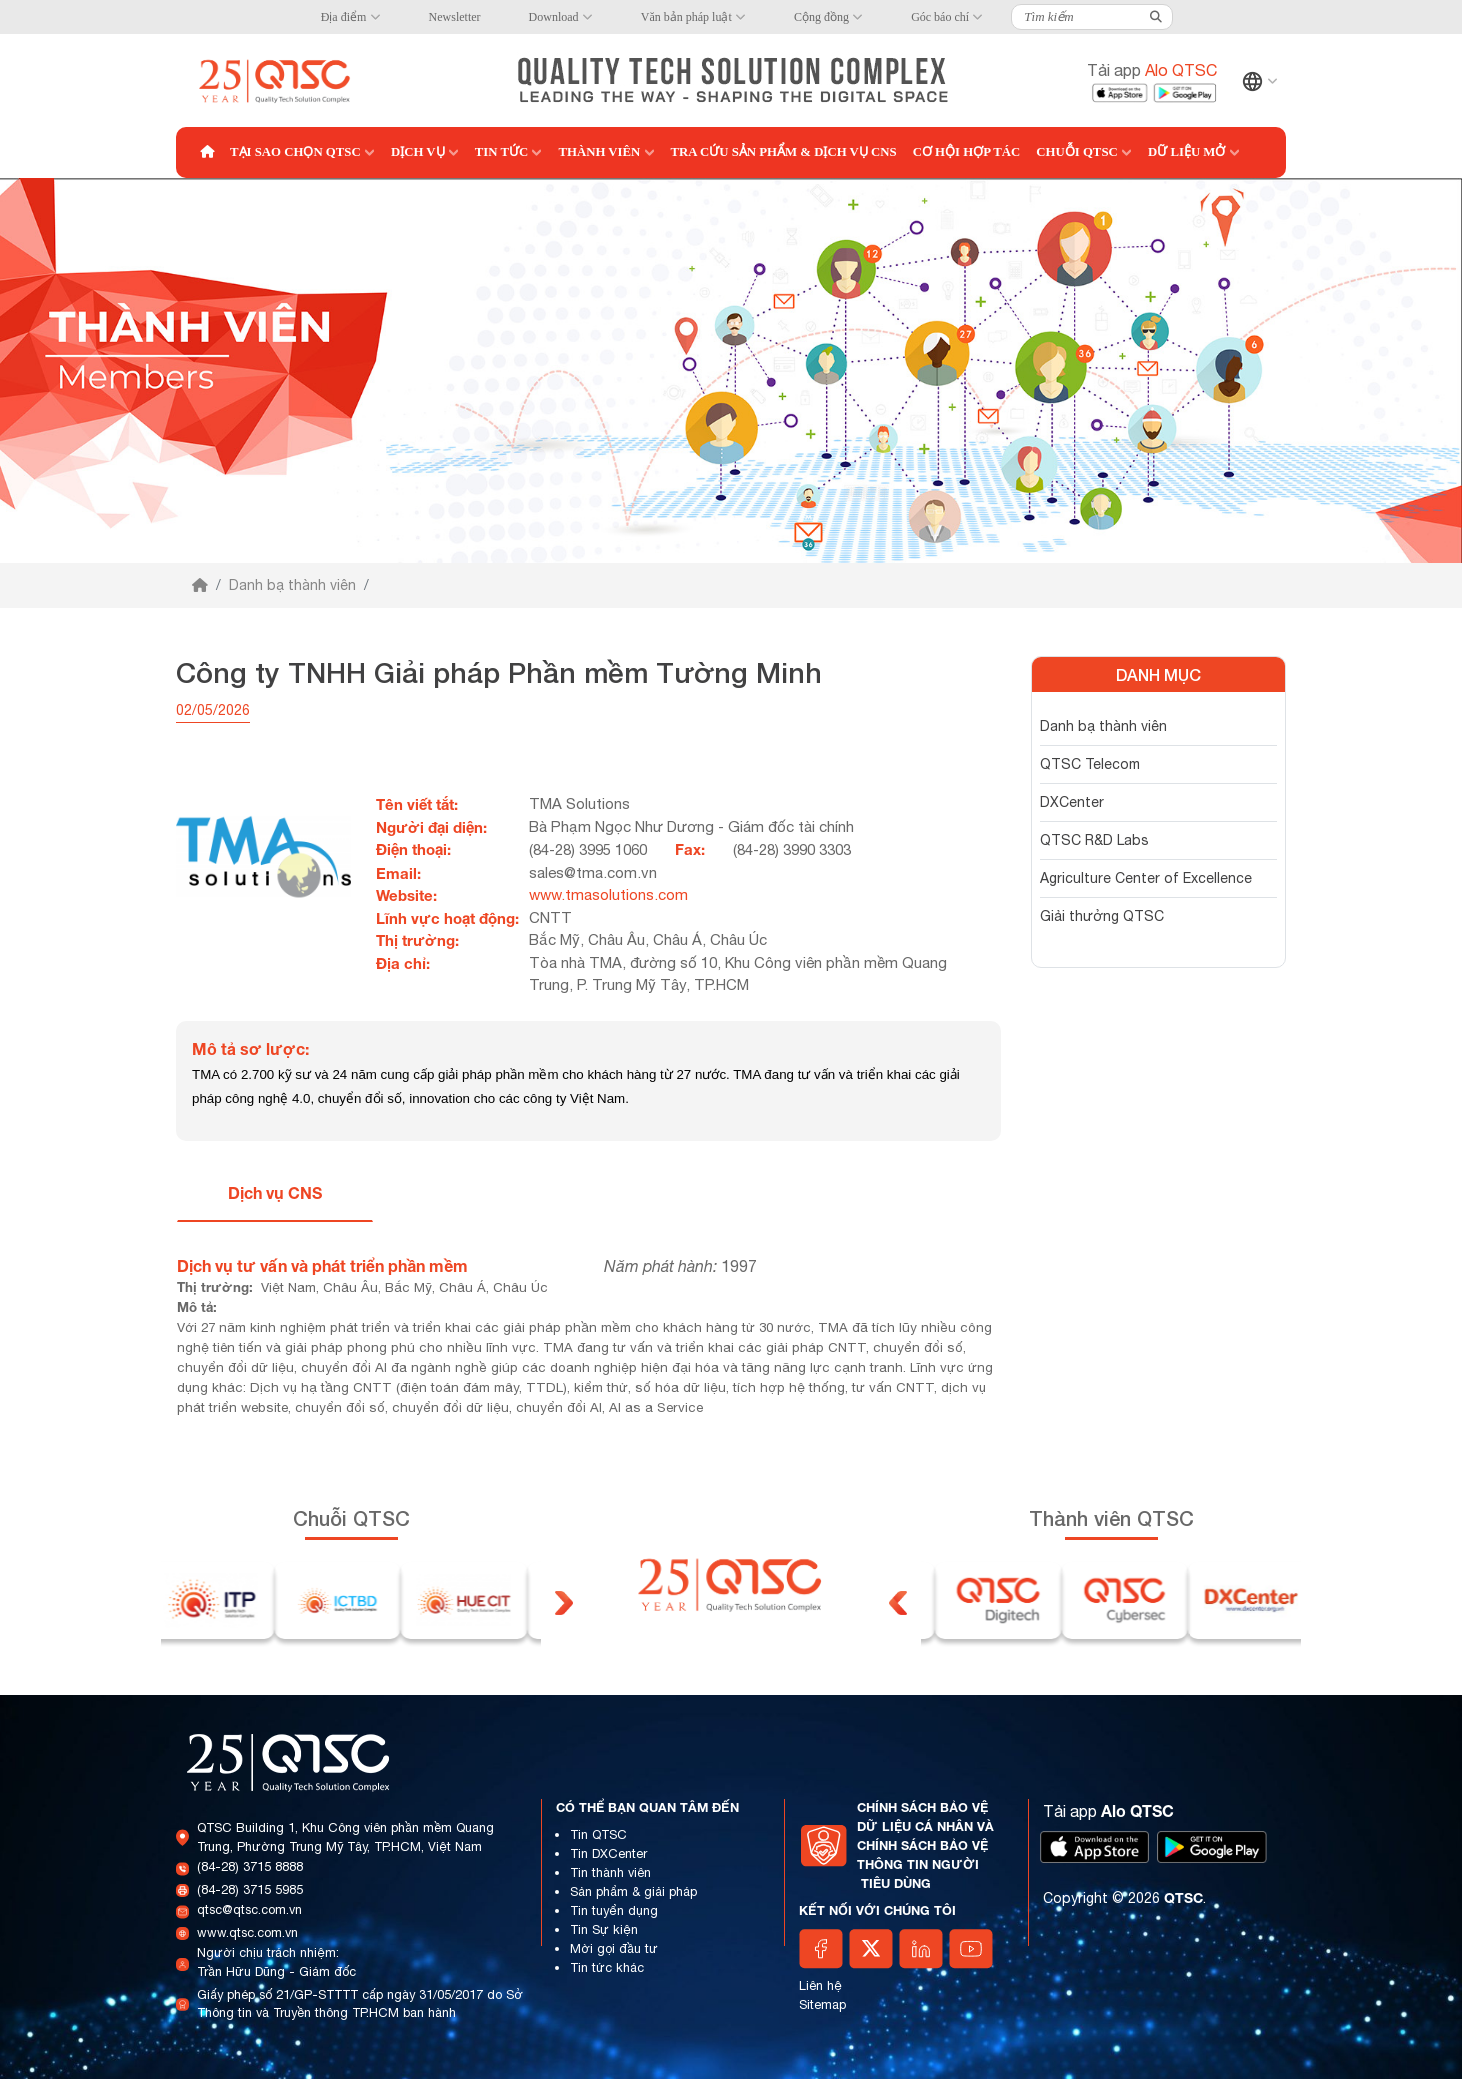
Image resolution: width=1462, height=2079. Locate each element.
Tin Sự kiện (604, 1929)
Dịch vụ (418, 152)
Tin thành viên (610, 1872)
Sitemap (822, 2004)
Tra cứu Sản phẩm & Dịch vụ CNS (784, 152)
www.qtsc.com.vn (247, 1932)
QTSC (1183, 1897)
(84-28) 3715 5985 (250, 1889)
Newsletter (455, 17)
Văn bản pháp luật (686, 17)
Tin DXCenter (608, 1853)
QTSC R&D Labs (1094, 840)
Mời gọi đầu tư (614, 1948)
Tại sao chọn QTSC (295, 152)
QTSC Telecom (1090, 764)
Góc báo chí (940, 17)
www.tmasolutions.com (608, 894)
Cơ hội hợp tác (967, 152)
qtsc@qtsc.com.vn (249, 1909)
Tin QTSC (598, 1834)
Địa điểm (344, 17)
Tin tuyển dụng (614, 1910)
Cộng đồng (821, 17)
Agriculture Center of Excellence (1146, 878)
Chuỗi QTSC (1076, 152)
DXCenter (1072, 802)
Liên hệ (820, 1985)
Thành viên (599, 152)
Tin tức (502, 152)
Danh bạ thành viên (292, 585)
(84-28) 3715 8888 (250, 1866)
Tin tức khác (607, 1967)
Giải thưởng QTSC (1102, 916)
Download (554, 17)
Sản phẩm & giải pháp (633, 1891)
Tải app (1152, 70)
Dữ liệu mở (1186, 152)
